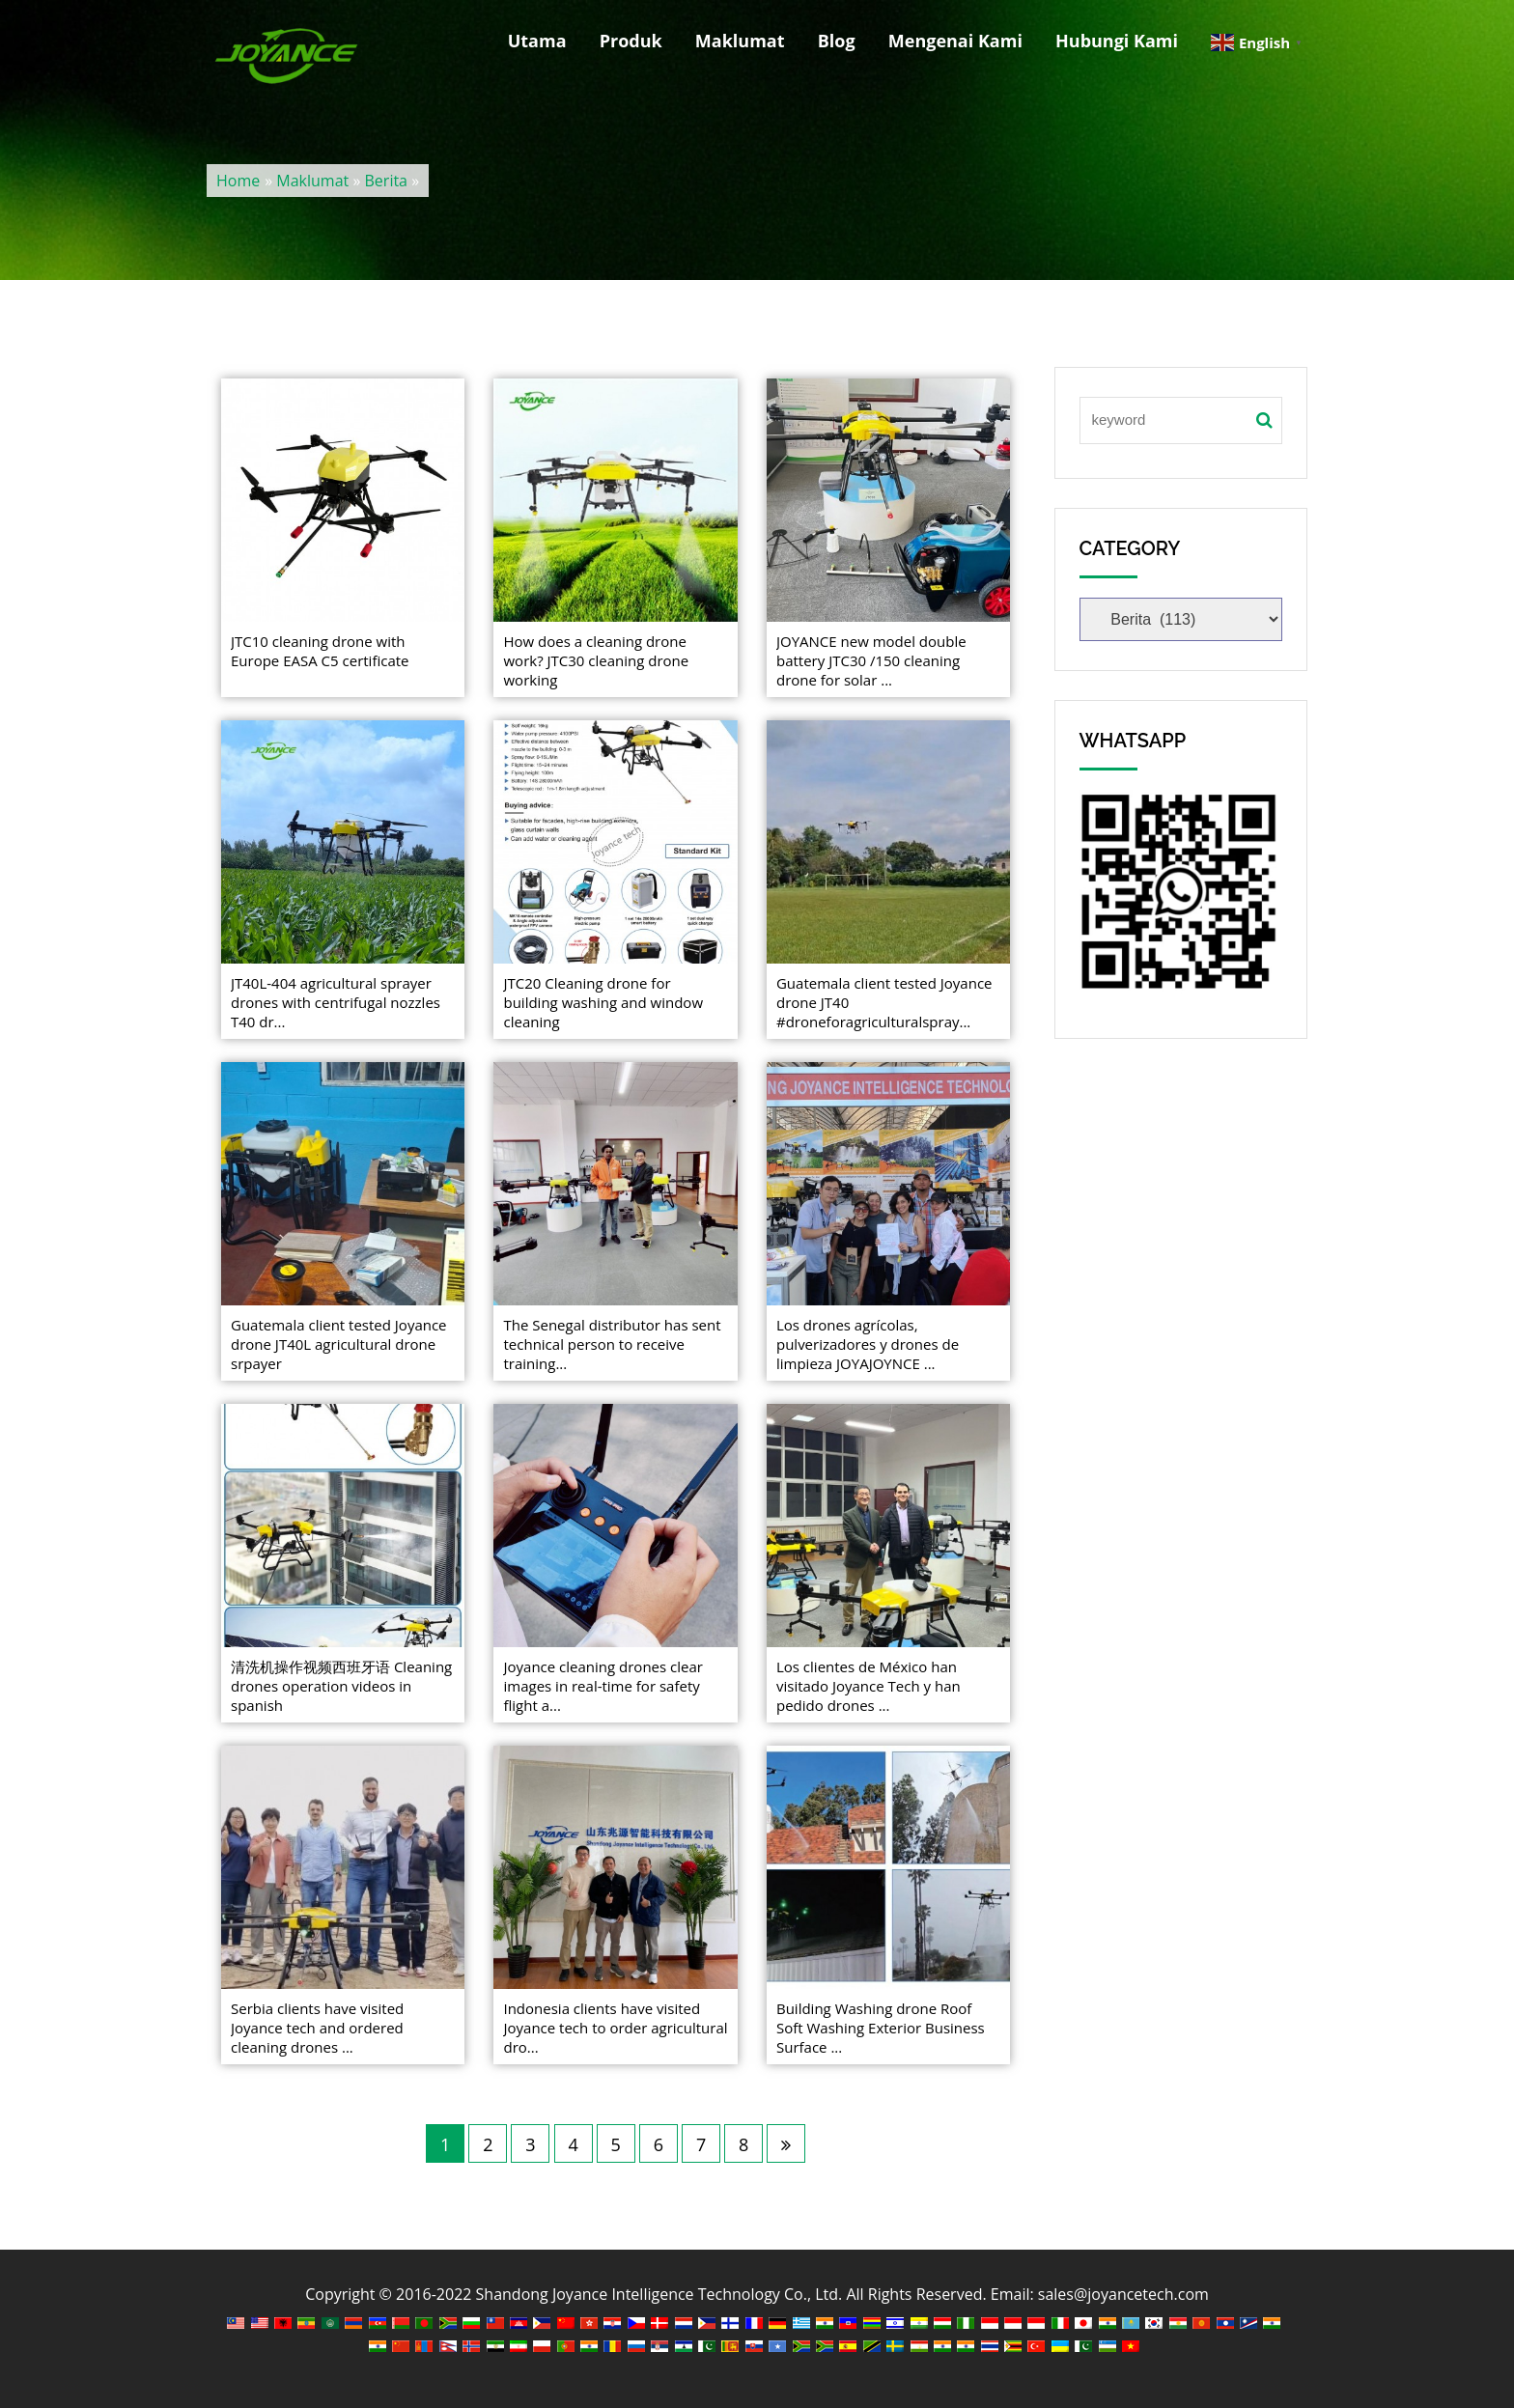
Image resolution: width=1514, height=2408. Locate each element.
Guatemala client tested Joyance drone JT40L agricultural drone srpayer (339, 1344)
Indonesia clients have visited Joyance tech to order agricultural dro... (615, 2028)
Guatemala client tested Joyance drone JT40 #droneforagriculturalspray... (884, 1002)
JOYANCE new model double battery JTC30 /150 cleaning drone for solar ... (871, 660)
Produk (631, 40)
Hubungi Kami (1116, 40)
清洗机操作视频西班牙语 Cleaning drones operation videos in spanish (341, 1686)
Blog (836, 40)
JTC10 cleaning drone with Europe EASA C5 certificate (320, 650)
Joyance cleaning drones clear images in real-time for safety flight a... (602, 1686)
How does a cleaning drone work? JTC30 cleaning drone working (595, 660)
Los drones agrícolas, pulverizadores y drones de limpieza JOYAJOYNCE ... (867, 1344)
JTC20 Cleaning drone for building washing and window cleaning (603, 1002)
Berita (386, 180)
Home (238, 180)
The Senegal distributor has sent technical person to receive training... (611, 1344)
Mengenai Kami (955, 40)
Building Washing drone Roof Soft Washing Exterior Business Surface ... (880, 2028)
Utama (537, 40)
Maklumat (740, 40)
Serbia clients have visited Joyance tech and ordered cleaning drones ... (317, 2028)
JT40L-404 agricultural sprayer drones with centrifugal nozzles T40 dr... (335, 1002)
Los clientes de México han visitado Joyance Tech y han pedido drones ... (868, 1686)
